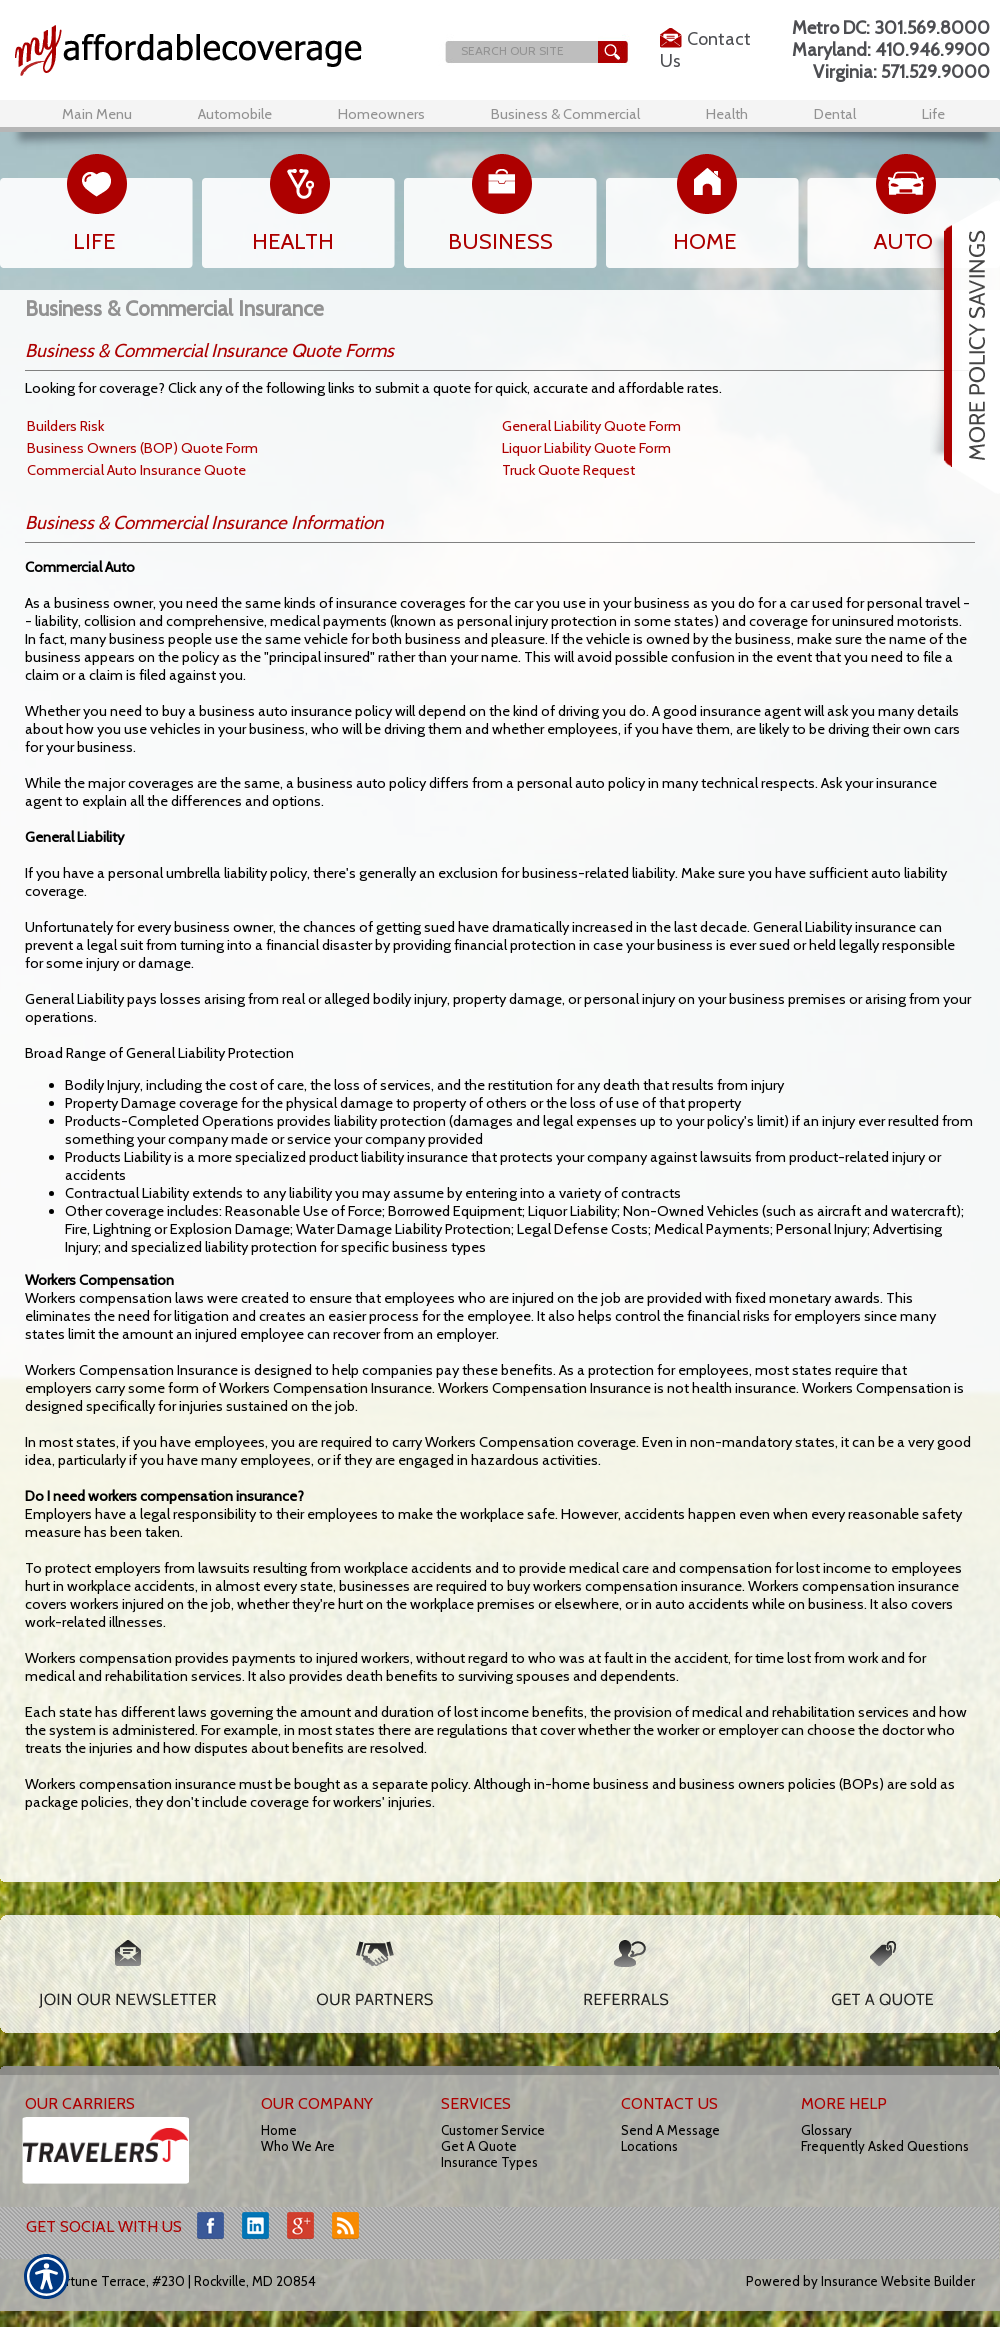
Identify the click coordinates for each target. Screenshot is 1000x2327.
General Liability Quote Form (591, 426)
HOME (705, 241)
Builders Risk (65, 426)
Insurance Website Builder (898, 2281)
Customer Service (493, 2130)
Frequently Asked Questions (885, 2146)
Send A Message (670, 2130)
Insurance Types (489, 2162)
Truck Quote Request (568, 470)
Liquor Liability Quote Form (586, 448)
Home (279, 2130)
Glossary (826, 2130)
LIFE (94, 241)
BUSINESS (500, 241)
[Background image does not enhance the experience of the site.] (219, 50)
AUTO (903, 241)
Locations (649, 2146)
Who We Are (298, 2146)
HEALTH (293, 241)
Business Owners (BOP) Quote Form (142, 448)
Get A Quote (479, 2146)
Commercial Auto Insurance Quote (136, 470)
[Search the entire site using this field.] (519, 50)
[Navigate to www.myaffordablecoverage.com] (965, 347)
